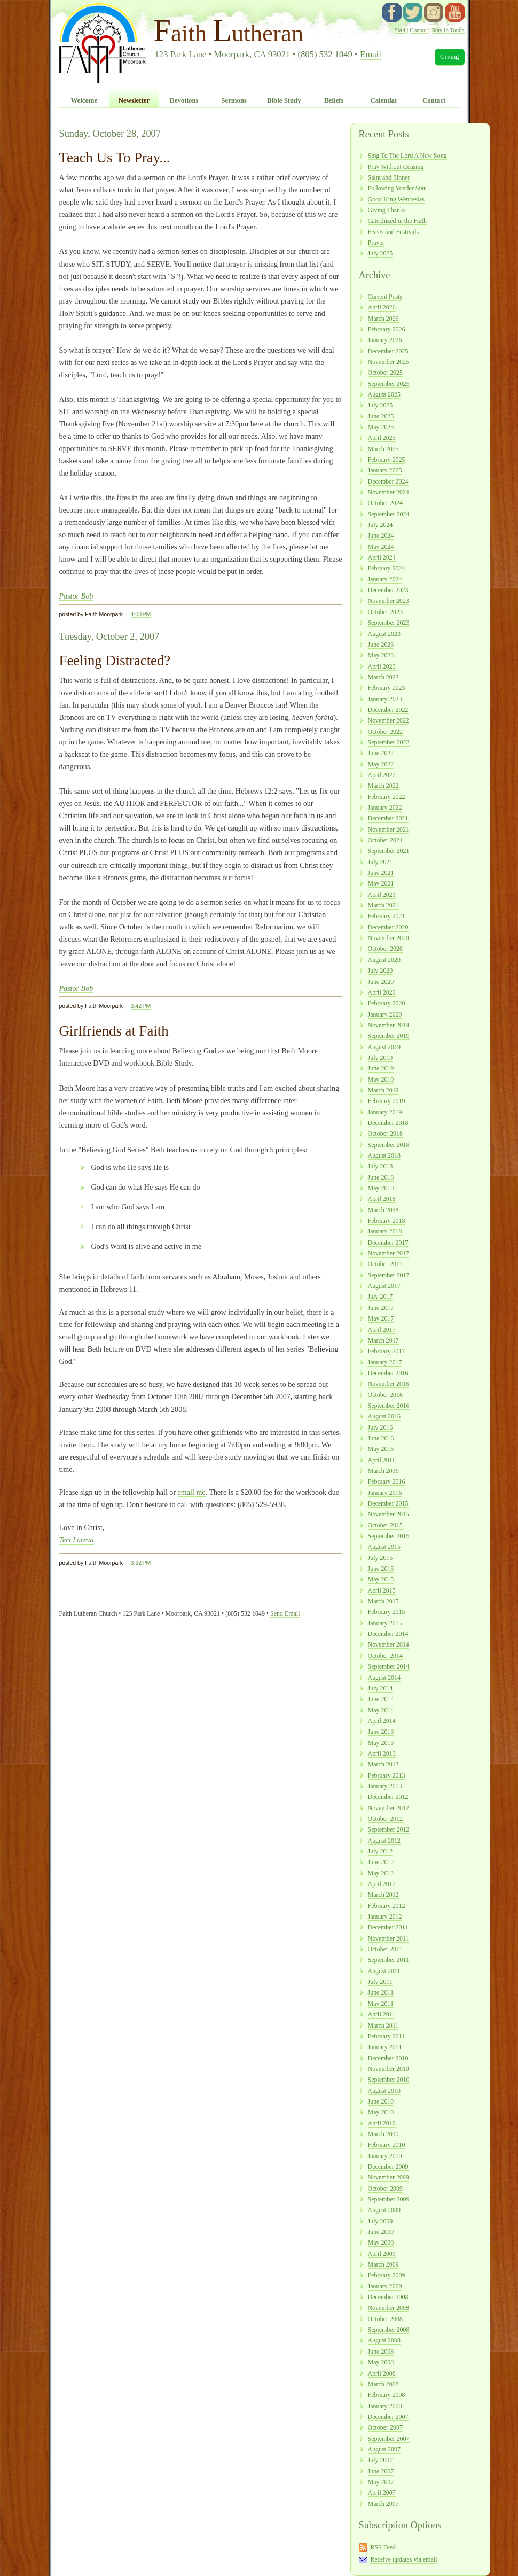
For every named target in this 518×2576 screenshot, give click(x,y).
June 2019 (381, 1068)
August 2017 (384, 1286)
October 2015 (385, 1525)
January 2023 (385, 699)
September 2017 (389, 1275)
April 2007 (382, 2492)
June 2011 (381, 1992)
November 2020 (388, 938)
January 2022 (385, 807)
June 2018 (381, 1177)
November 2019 (388, 1025)
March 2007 (383, 2504)
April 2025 (382, 437)
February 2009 (386, 2275)
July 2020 (380, 970)
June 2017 (381, 1308)
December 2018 (388, 1123)
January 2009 (385, 2286)
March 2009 (383, 2264)
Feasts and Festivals (393, 232)
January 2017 (385, 1362)
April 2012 (382, 1884)
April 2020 (382, 992)
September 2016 (389, 1405)
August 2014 (384, 1677)
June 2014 (381, 1699)
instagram (433, 12)
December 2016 (388, 1373)
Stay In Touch (448, 30)
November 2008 (388, 2307)
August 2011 (384, 1971)
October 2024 (385, 503)
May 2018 (381, 1188)
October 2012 (385, 1818)
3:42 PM (141, 1006)
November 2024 (388, 492)
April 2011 (382, 2014)
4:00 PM (141, 614)
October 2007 (385, 2427)
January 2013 (385, 1786)
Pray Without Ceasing (396, 166)
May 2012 (381, 1873)
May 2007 (381, 2482)
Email (370, 54)
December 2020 (388, 927)
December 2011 (388, 1927)
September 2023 (389, 622)
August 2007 (384, 2449)
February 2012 (386, 1906)
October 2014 (385, 1655)
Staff (400, 30)
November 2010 (388, 2069)
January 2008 (385, 2406)
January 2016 (385, 1492)
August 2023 (384, 634)
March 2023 (383, 677)
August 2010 (384, 2090)
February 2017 (386, 1351)
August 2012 (384, 1840)
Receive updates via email (403, 2559)
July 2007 (380, 2460)
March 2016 (383, 1471)
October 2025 (385, 372)
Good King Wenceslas (396, 199)
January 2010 (385, 2156)
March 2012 (383, 1894)
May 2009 (381, 2242)
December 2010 (388, 2058)
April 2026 (382, 307)
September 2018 (389, 1145)
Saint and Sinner (389, 177)
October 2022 (385, 731)
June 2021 (381, 872)
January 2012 (385, 1916)
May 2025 (381, 427)
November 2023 (388, 600)
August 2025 (384, 394)
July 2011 (380, 1981)
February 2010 (386, 2144)
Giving (449, 56)
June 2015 (381, 1568)
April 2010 (382, 2123)
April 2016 (382, 1460)
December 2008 (388, 2297)
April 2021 (382, 894)
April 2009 (382, 2253)
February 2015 (386, 1612)
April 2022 (382, 775)
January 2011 (385, 2047)
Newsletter (134, 100)
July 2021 (380, 862)
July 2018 (380, 1166)
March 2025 (383, 449)
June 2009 (381, 2232)
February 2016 (386, 1481)
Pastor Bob (76, 988)
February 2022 (386, 797)
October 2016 (385, 1395)
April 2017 (382, 1329)
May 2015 (381, 1579)
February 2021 (386, 916)
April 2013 (382, 1753)
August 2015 (384, 1546)
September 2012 (389, 1829)
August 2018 (384, 1155)
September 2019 (389, 1035)
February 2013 (386, 1775)
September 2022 (389, 742)
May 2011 (381, 2003)
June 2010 (381, 2101)
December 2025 (388, 351)
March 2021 (383, 905)
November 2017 (388, 1253)
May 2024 (381, 546)
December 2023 (388, 590)
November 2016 (388, 1383)
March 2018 (383, 1210)
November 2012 (388, 1808)
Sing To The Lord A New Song (407, 155)
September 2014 (389, 1666)
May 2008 (381, 2362)
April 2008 (382, 2373)
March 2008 (383, 2384)
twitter (412, 12)
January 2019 (385, 1112)
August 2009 (384, 2210)
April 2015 (382, 1590)
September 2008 (389, 2329)
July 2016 (380, 1427)
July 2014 (380, 1688)
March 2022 (383, 785)
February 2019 (386, 1101)
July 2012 (380, 1851)
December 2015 (388, 1503)
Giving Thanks (387, 210)
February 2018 (386, 1220)
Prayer (376, 242)
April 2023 (382, 666)
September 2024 (389, 514)
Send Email (285, 1613)
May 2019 (381, 1079)
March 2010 (383, 2134)
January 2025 (385, 470)
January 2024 (385, 579)
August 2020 (384, 960)
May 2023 (381, 655)
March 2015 (383, 1601)
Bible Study (284, 100)
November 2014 (388, 1644)
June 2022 (381, 753)
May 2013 (381, 1743)
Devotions (184, 100)
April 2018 (382, 1198)
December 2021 (388, 818)
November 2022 (388, 720)
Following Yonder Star (397, 188)
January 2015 (385, 1623)
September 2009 (389, 2199)
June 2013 (381, 1731)
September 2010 (389, 2079)
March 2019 (383, 1090)
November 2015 (388, 1514)
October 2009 (385, 2188)
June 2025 (381, 416)
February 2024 (386, 568)
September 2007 (389, 2438)
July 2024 (380, 525)
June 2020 (381, 982)
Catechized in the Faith (397, 220)
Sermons (234, 100)
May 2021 (381, 883)
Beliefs (333, 100)
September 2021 (389, 851)
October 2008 (385, 2319)
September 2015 (389, 1536)
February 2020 (386, 1003)
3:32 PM (141, 1562)
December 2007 (388, 2416)
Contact (419, 30)
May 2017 (381, 1318)
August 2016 (384, 1416)
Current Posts (385, 296)
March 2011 (383, 2025)
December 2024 (388, 481)
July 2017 (380, 1296)
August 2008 (384, 2340)
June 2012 (381, 1862)
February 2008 (386, 2395)
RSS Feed (383, 2547)
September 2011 (389, 1960)
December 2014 (388, 1634)
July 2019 (380, 1057)
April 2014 (382, 1721)
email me (192, 1492)
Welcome (83, 100)
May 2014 (381, 1710)
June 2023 (381, 644)
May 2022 (381, 764)
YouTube (455, 12)
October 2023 (385, 612)
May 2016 (381, 1449)
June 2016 (381, 1438)
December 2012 (388, 1797)
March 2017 (383, 1340)
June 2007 (381, 2471)
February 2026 (386, 329)
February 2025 (386, 459)
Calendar (383, 100)
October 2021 (385, 840)
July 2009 (380, 2221)
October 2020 (385, 948)
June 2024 (381, 535)
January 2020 (385, 1014)
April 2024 (382, 557)
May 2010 (381, 2112)
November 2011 (388, 1938)
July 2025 (380, 253)
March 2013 (383, 1764)
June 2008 (381, 2351)
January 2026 (385, 340)
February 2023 (386, 688)
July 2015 (380, 1558)
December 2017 (388, 1242)
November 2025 (388, 362)
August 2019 (384, 1047)
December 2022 (388, 709)
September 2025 (389, 383)
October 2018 (385, 1133)
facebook (392, 12)
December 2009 (388, 2166)
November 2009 (388, 2177)
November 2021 (388, 829)
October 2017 (385, 1264)
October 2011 (385, 1949)
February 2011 (386, 2036)
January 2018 (385, 1231)
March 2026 (383, 318)
